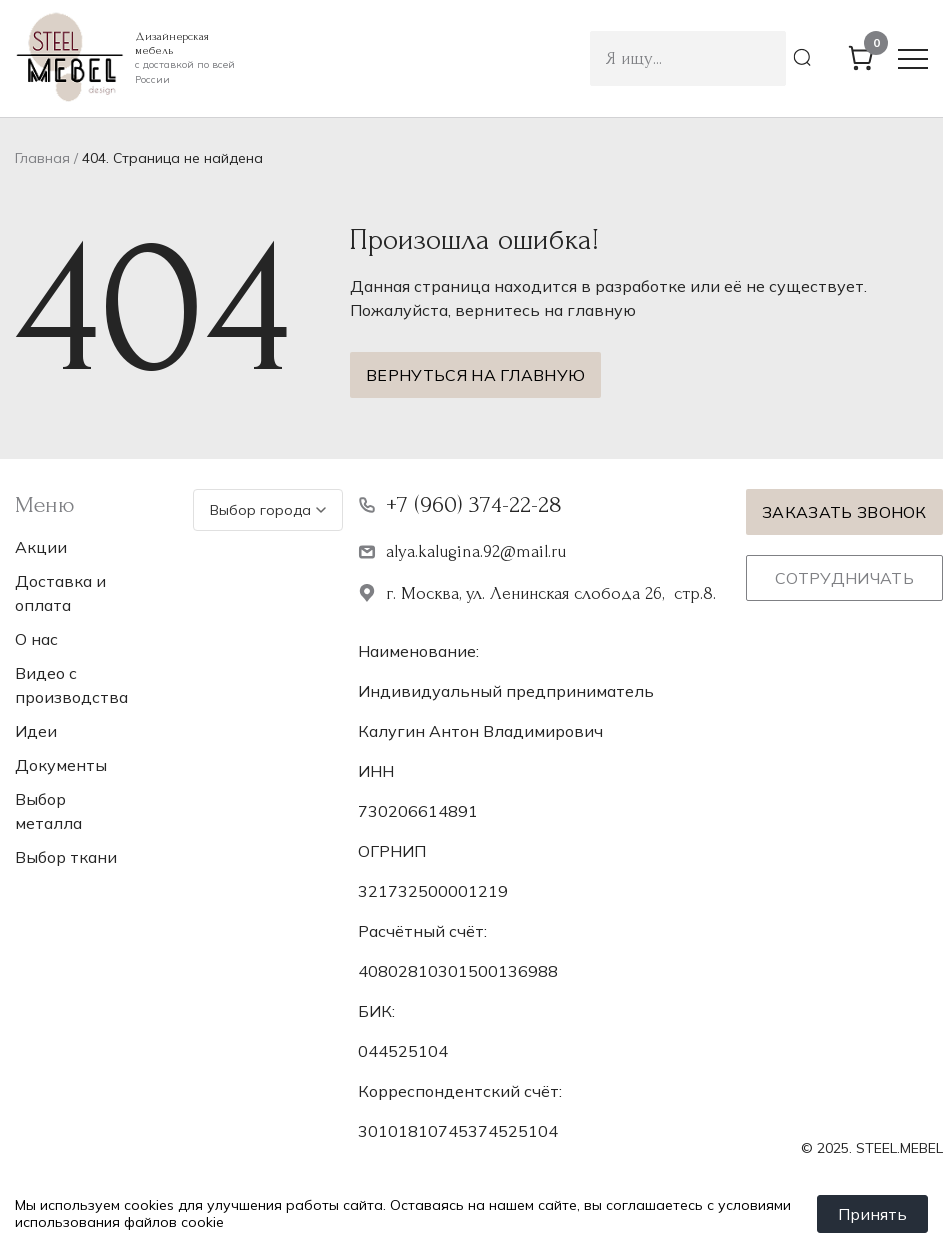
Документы (61, 765)
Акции (41, 547)
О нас (36, 639)
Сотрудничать (844, 578)
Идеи (36, 731)
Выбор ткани (66, 857)
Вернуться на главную (475, 375)
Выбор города (268, 510)
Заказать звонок (844, 512)
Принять (872, 1214)
